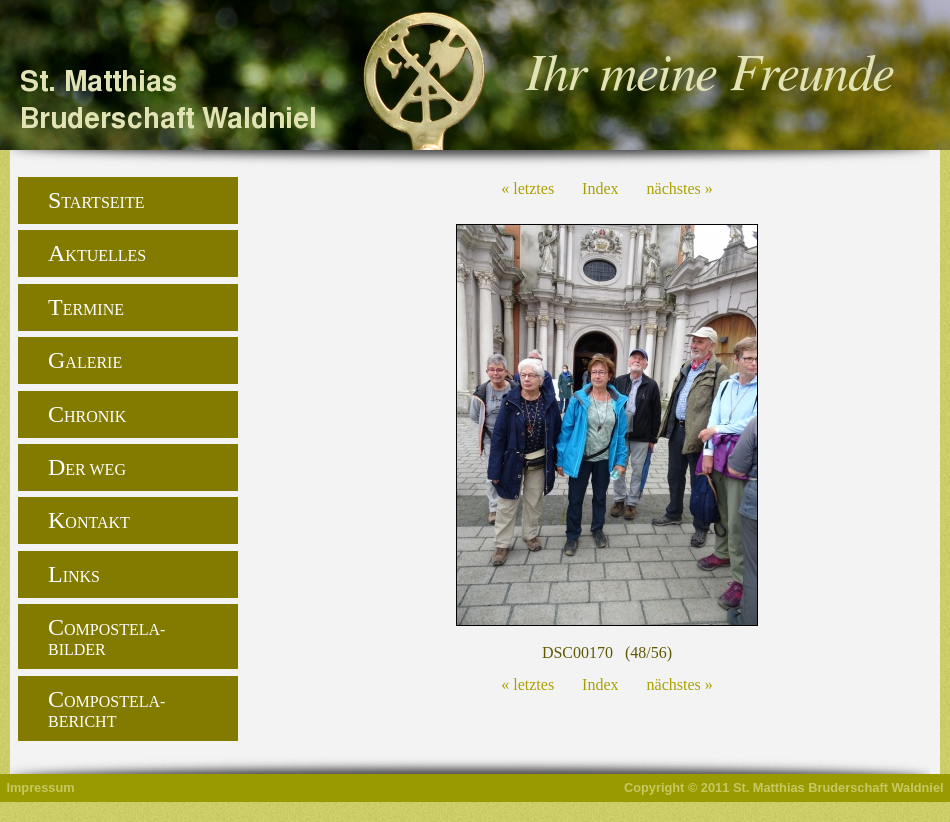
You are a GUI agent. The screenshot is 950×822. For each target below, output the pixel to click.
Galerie (85, 360)
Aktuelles (97, 253)
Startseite (96, 200)
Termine (86, 307)
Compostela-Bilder (106, 636)
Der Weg (87, 467)
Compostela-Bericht (106, 708)
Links (74, 574)
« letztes (527, 188)
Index (600, 188)
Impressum (40, 787)
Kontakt (89, 520)
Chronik (87, 414)
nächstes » (680, 188)
